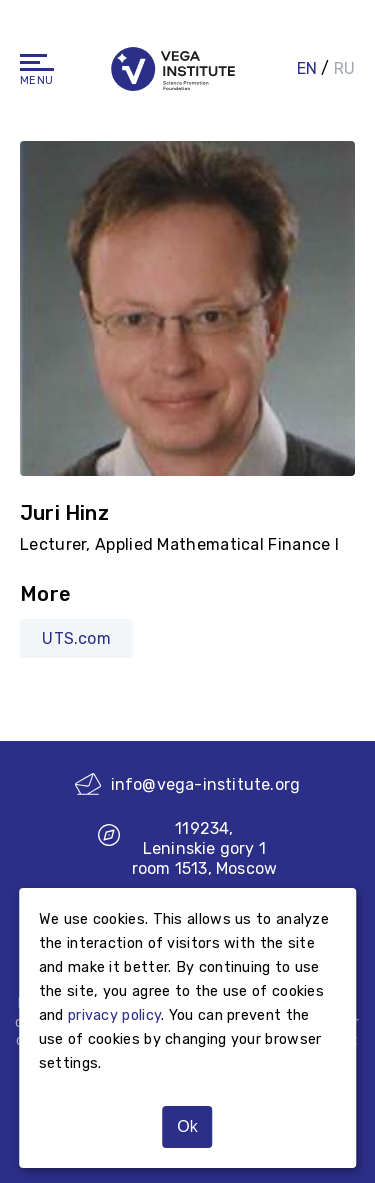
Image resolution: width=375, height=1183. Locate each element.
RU (344, 68)
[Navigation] (37, 62)
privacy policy (114, 1015)
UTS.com (76, 638)
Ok (187, 1126)
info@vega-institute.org (188, 784)
